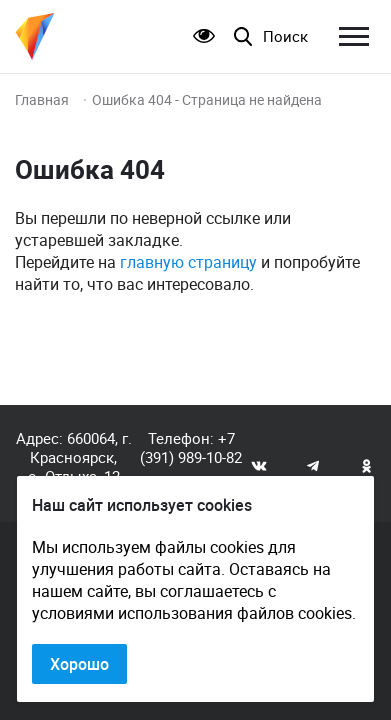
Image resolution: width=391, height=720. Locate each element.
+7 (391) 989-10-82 (191, 447)
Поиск (285, 36)
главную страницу (188, 262)
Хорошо (79, 664)
